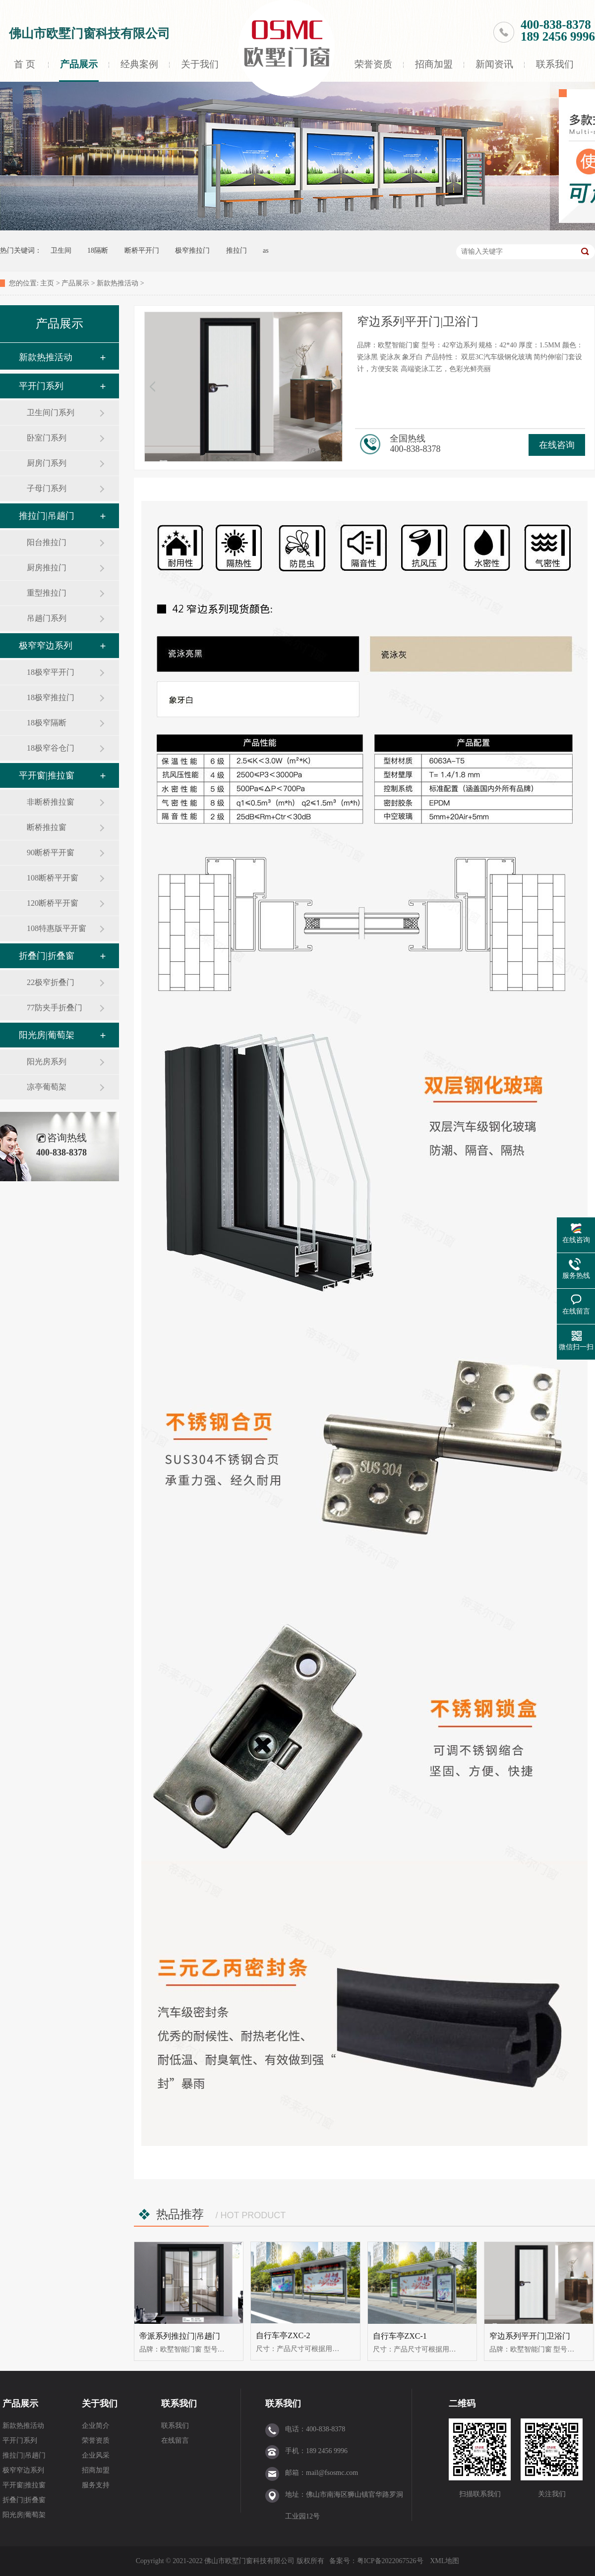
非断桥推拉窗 (50, 802)
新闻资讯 (494, 64)
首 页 (24, 64)
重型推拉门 (46, 593)
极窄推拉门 (192, 250)
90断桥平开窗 (50, 852)
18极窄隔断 (46, 722)
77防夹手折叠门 (54, 1007)
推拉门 (236, 250)
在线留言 (175, 2440)
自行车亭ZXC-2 (283, 2335)
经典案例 (139, 64)
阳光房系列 (46, 1061)
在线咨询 (557, 445)
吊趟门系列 (46, 618)
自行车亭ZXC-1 (400, 2336)
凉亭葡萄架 (46, 1087)
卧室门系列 (46, 438)
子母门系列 (46, 488)
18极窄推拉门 (50, 697)
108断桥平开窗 (52, 878)
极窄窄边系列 (45, 646)
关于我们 (200, 64)
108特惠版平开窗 (56, 928)
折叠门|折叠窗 (46, 956)
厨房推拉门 (46, 567)
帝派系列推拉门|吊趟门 (179, 2336)
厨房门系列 (46, 463)
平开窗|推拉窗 (46, 775)
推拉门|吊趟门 (46, 516)
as (266, 250)
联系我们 (555, 64)
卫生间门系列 (50, 412)
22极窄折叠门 (50, 982)
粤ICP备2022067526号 (391, 2561)
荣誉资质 (373, 64)
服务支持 (96, 2485)
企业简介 (96, 2425)
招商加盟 (434, 64)
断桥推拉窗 (46, 827)
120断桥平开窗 (52, 903)
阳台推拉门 (46, 542)
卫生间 (61, 250)
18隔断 (97, 250)
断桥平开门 (141, 250)
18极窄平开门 (50, 672)
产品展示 (79, 64)
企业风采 (96, 2455)
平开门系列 (41, 386)
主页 (47, 283)
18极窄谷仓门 (50, 748)
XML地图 (444, 2561)
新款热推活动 (117, 283)
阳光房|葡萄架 (46, 1035)
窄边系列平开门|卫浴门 (529, 2336)
